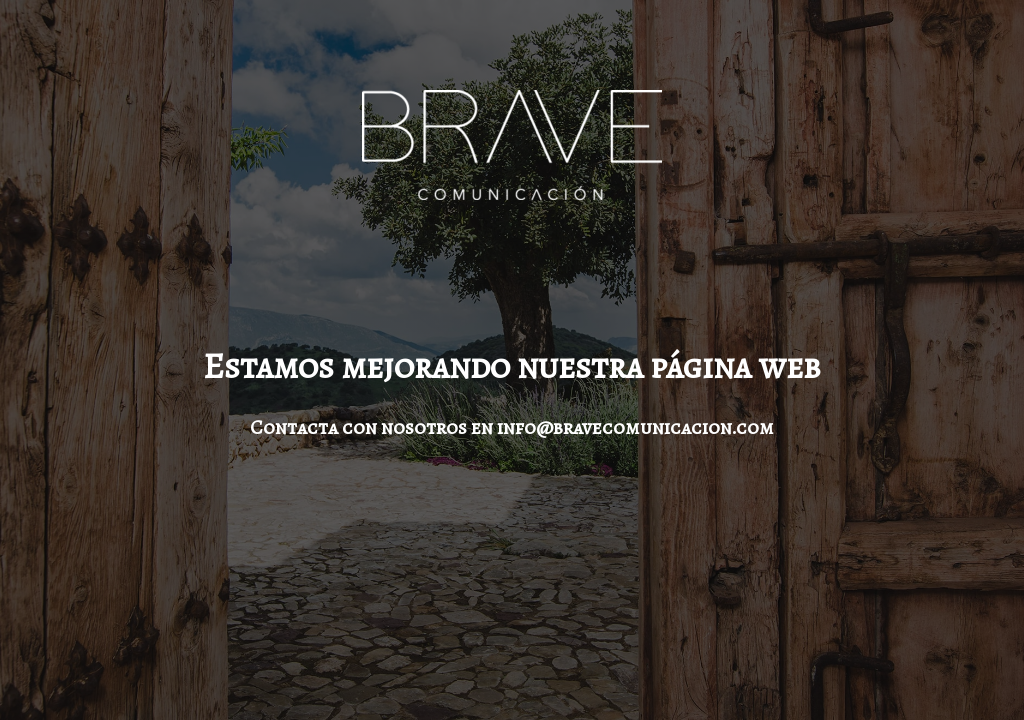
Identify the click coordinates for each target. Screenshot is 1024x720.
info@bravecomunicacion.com (635, 427)
